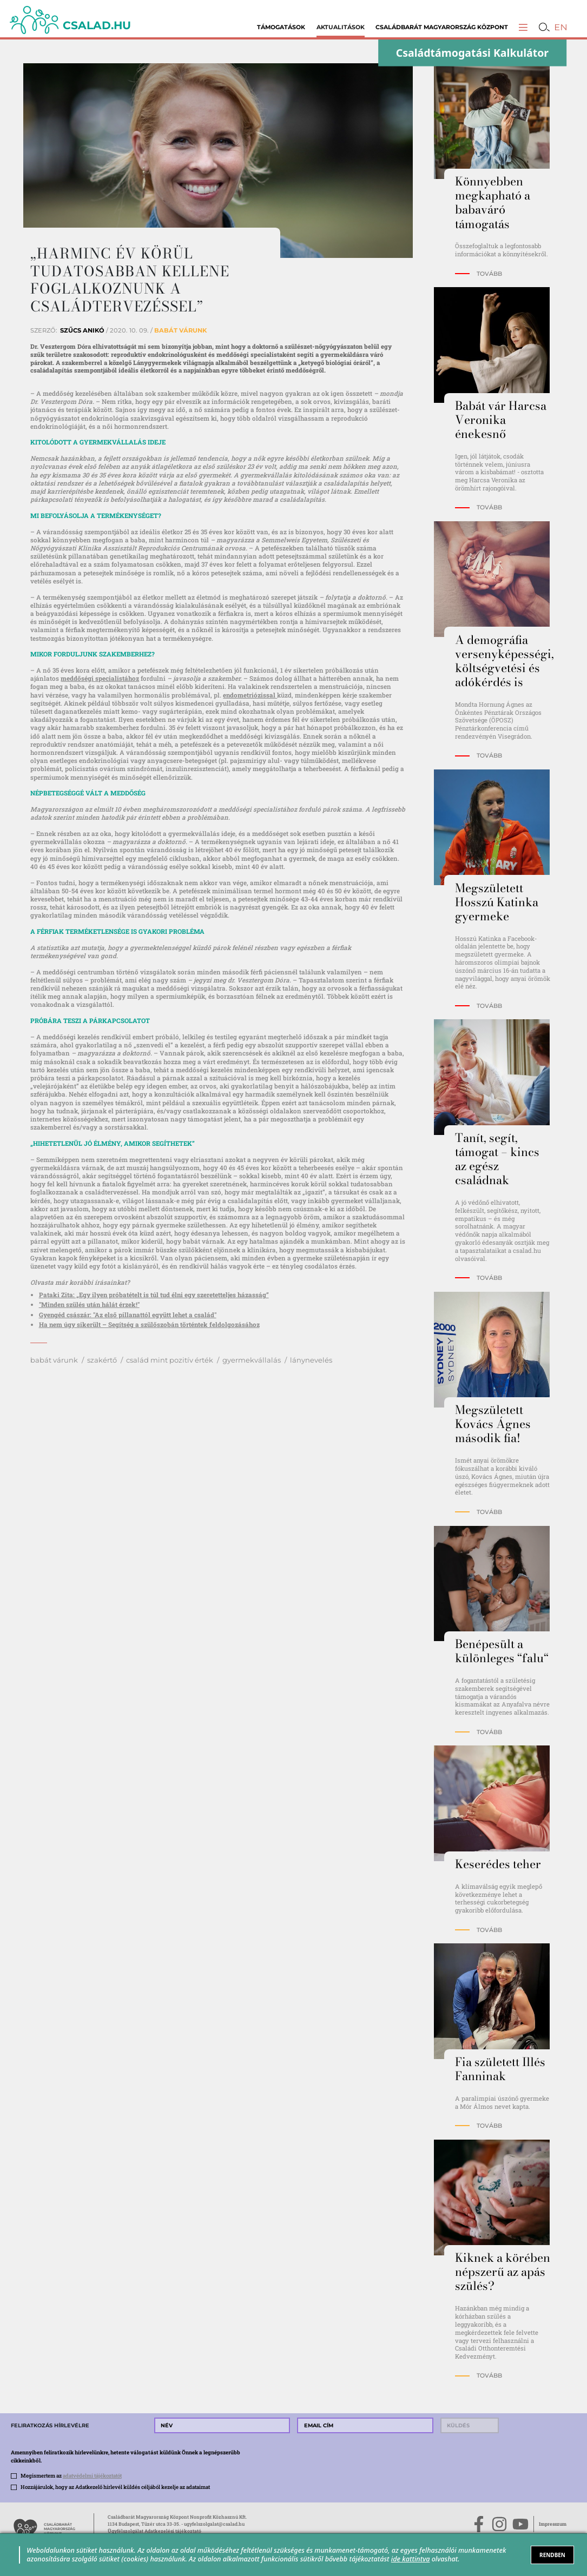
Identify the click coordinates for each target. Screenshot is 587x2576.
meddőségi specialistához (100, 678)
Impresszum (552, 2524)
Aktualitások (340, 27)
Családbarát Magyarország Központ (441, 27)
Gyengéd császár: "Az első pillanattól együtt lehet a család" (127, 1315)
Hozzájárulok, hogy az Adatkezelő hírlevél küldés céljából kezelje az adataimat (115, 2487)
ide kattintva (410, 2559)
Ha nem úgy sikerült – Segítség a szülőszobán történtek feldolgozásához (149, 1324)
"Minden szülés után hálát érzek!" (89, 1304)
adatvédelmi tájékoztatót (92, 2475)
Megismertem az (71, 2475)
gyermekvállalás (251, 1360)
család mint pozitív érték (169, 1360)
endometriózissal (250, 695)
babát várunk (54, 1360)
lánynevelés (311, 1360)
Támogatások (281, 27)
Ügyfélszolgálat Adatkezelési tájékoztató (154, 2531)
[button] (523, 27)
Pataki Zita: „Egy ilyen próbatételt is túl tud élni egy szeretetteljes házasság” (154, 1295)
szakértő (102, 1360)
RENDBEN (552, 2555)
